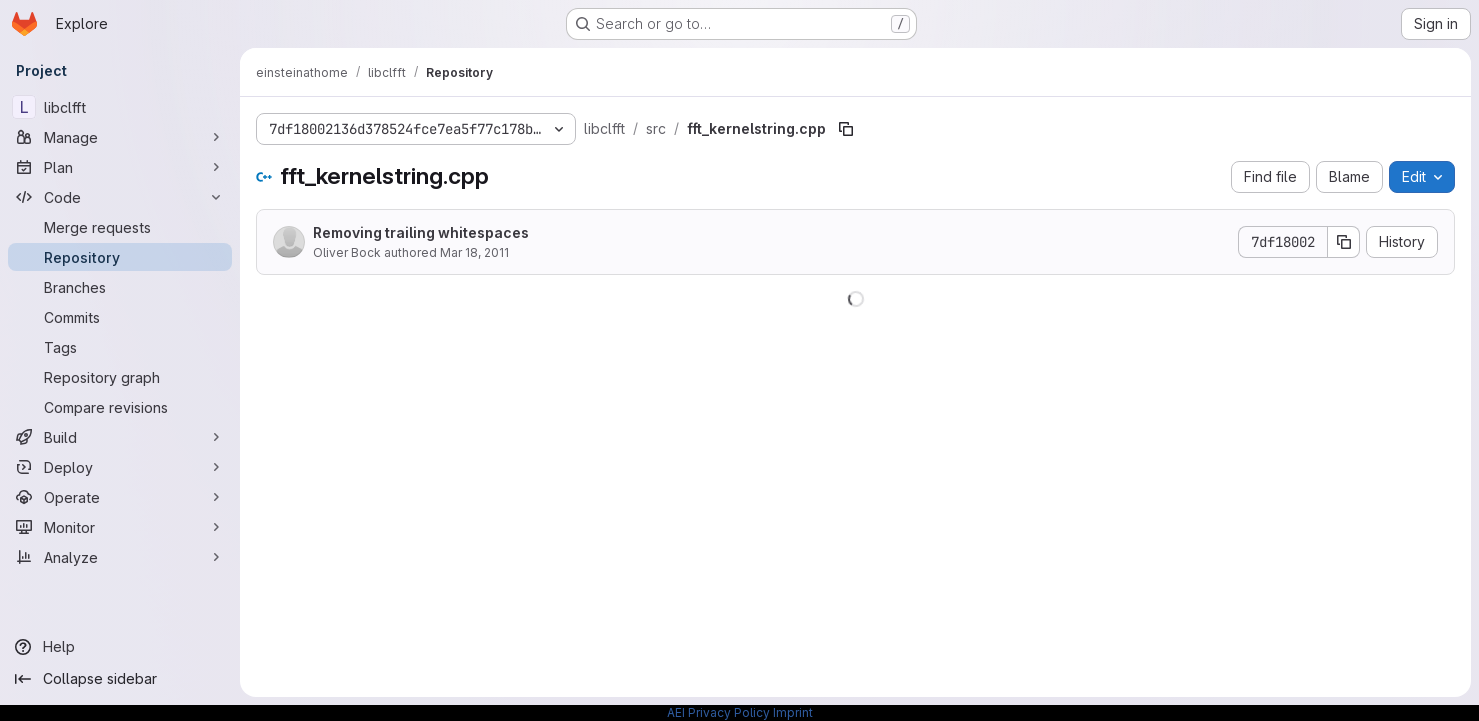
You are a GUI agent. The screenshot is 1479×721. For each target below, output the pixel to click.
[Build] (120, 437)
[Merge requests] (120, 227)
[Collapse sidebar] (120, 679)
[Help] (120, 647)
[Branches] (120, 287)
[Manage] (120, 137)
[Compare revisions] (120, 407)
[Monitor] (120, 527)
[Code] (120, 197)
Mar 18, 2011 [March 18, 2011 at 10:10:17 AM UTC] (474, 252)
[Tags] (120, 347)
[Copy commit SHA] (1344, 242)
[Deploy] (120, 467)
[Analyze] (120, 557)
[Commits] (120, 317)
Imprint (793, 712)
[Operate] (120, 497)
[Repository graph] (120, 377)
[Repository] (120, 257)
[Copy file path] (846, 129)
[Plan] (120, 167)
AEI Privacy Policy (718, 712)
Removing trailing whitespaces (421, 232)
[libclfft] (120, 107)
